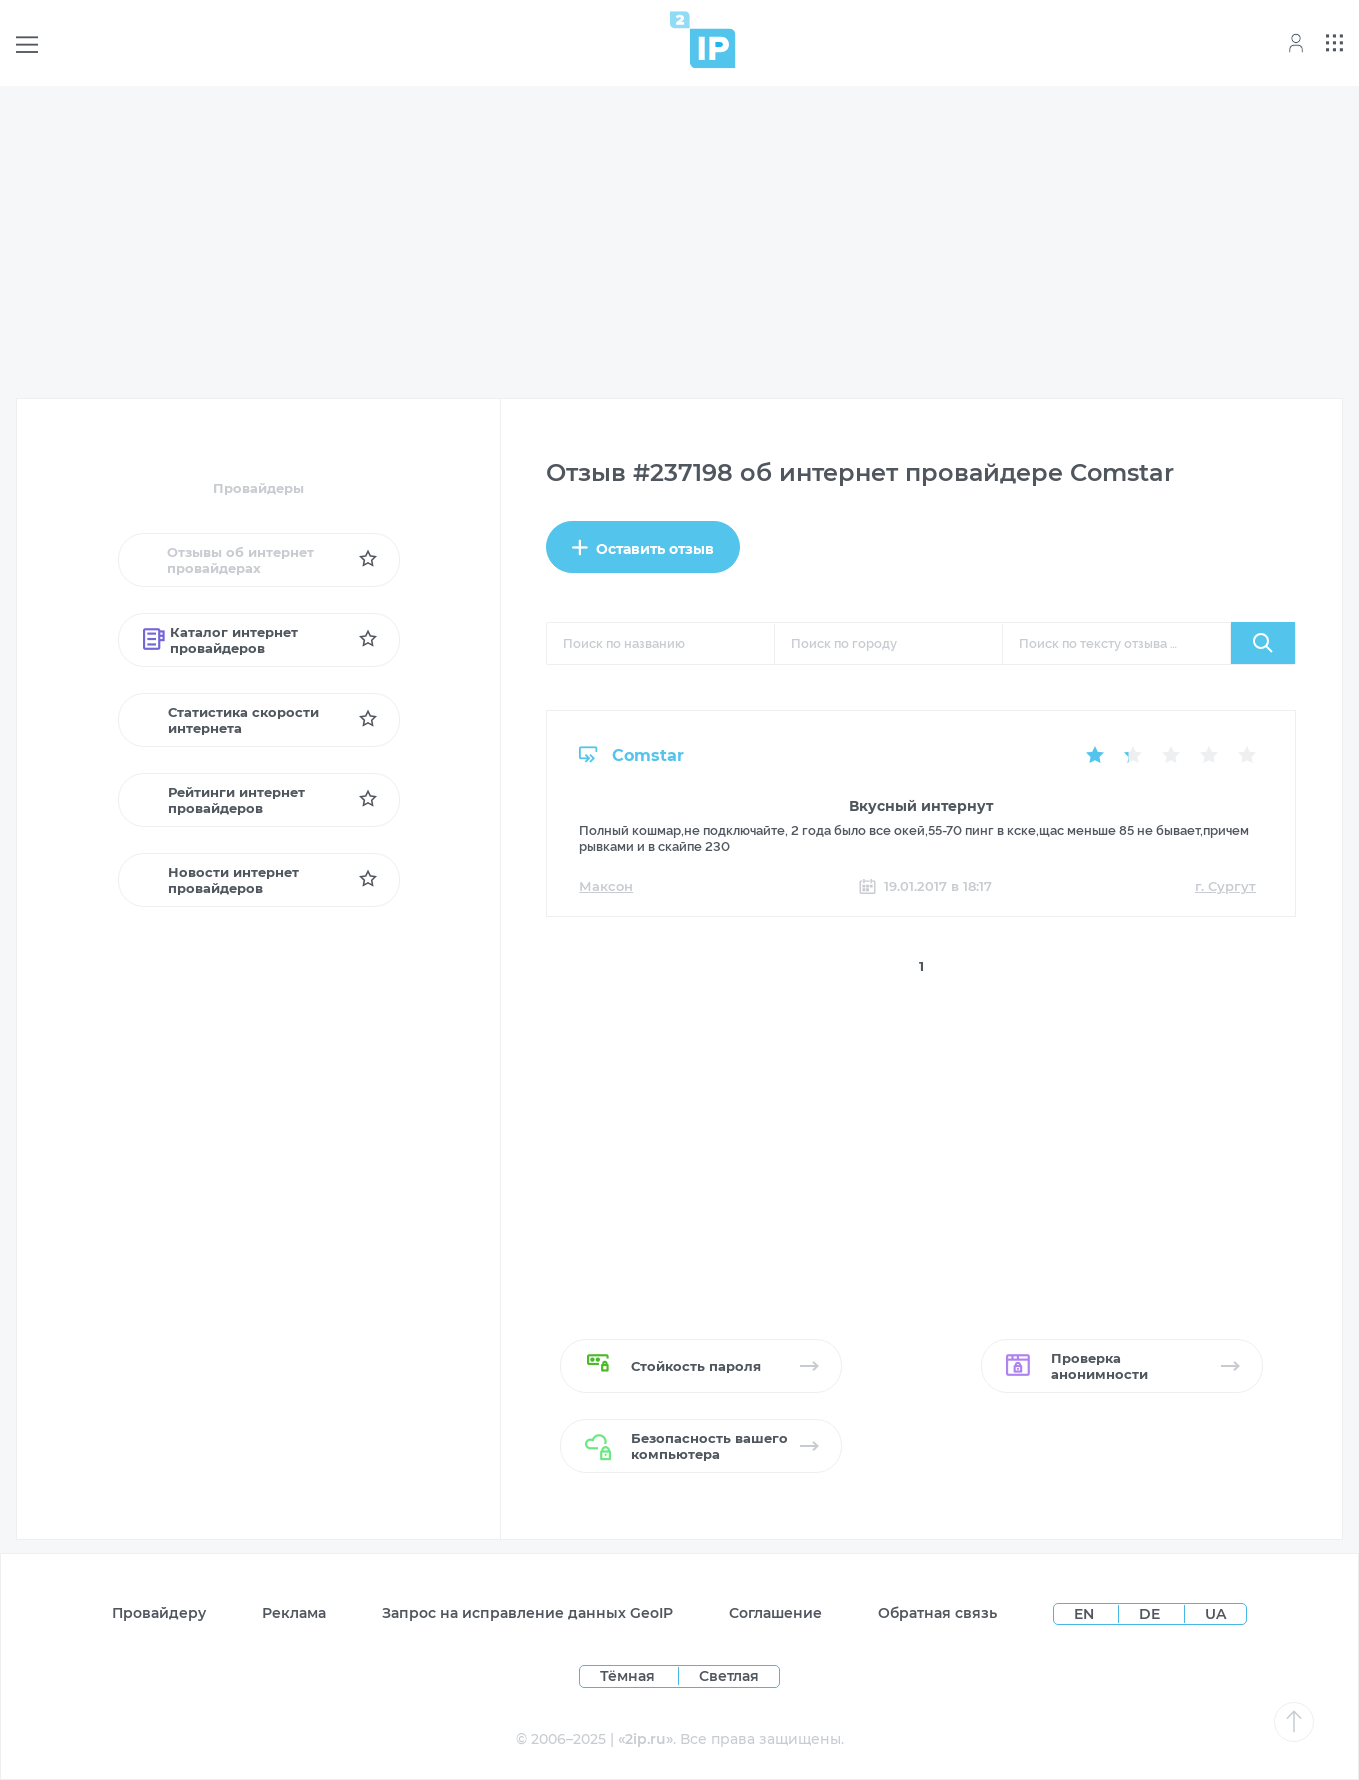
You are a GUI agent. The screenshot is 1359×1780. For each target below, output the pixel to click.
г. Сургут (1225, 886)
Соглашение (775, 1613)
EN (1086, 1614)
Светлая (729, 1676)
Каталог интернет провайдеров (220, 640)
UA (1215, 1614)
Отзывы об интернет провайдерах (228, 560)
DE (1151, 1614)
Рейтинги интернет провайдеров (224, 800)
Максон (606, 886)
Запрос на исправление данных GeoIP (527, 1613)
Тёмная (627, 1676)
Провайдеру (159, 1613)
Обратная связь (937, 1613)
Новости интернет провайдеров (221, 880)
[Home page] (703, 39)
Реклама (294, 1613)
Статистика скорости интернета (231, 720)
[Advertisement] (680, 242)
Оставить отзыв (643, 548)
